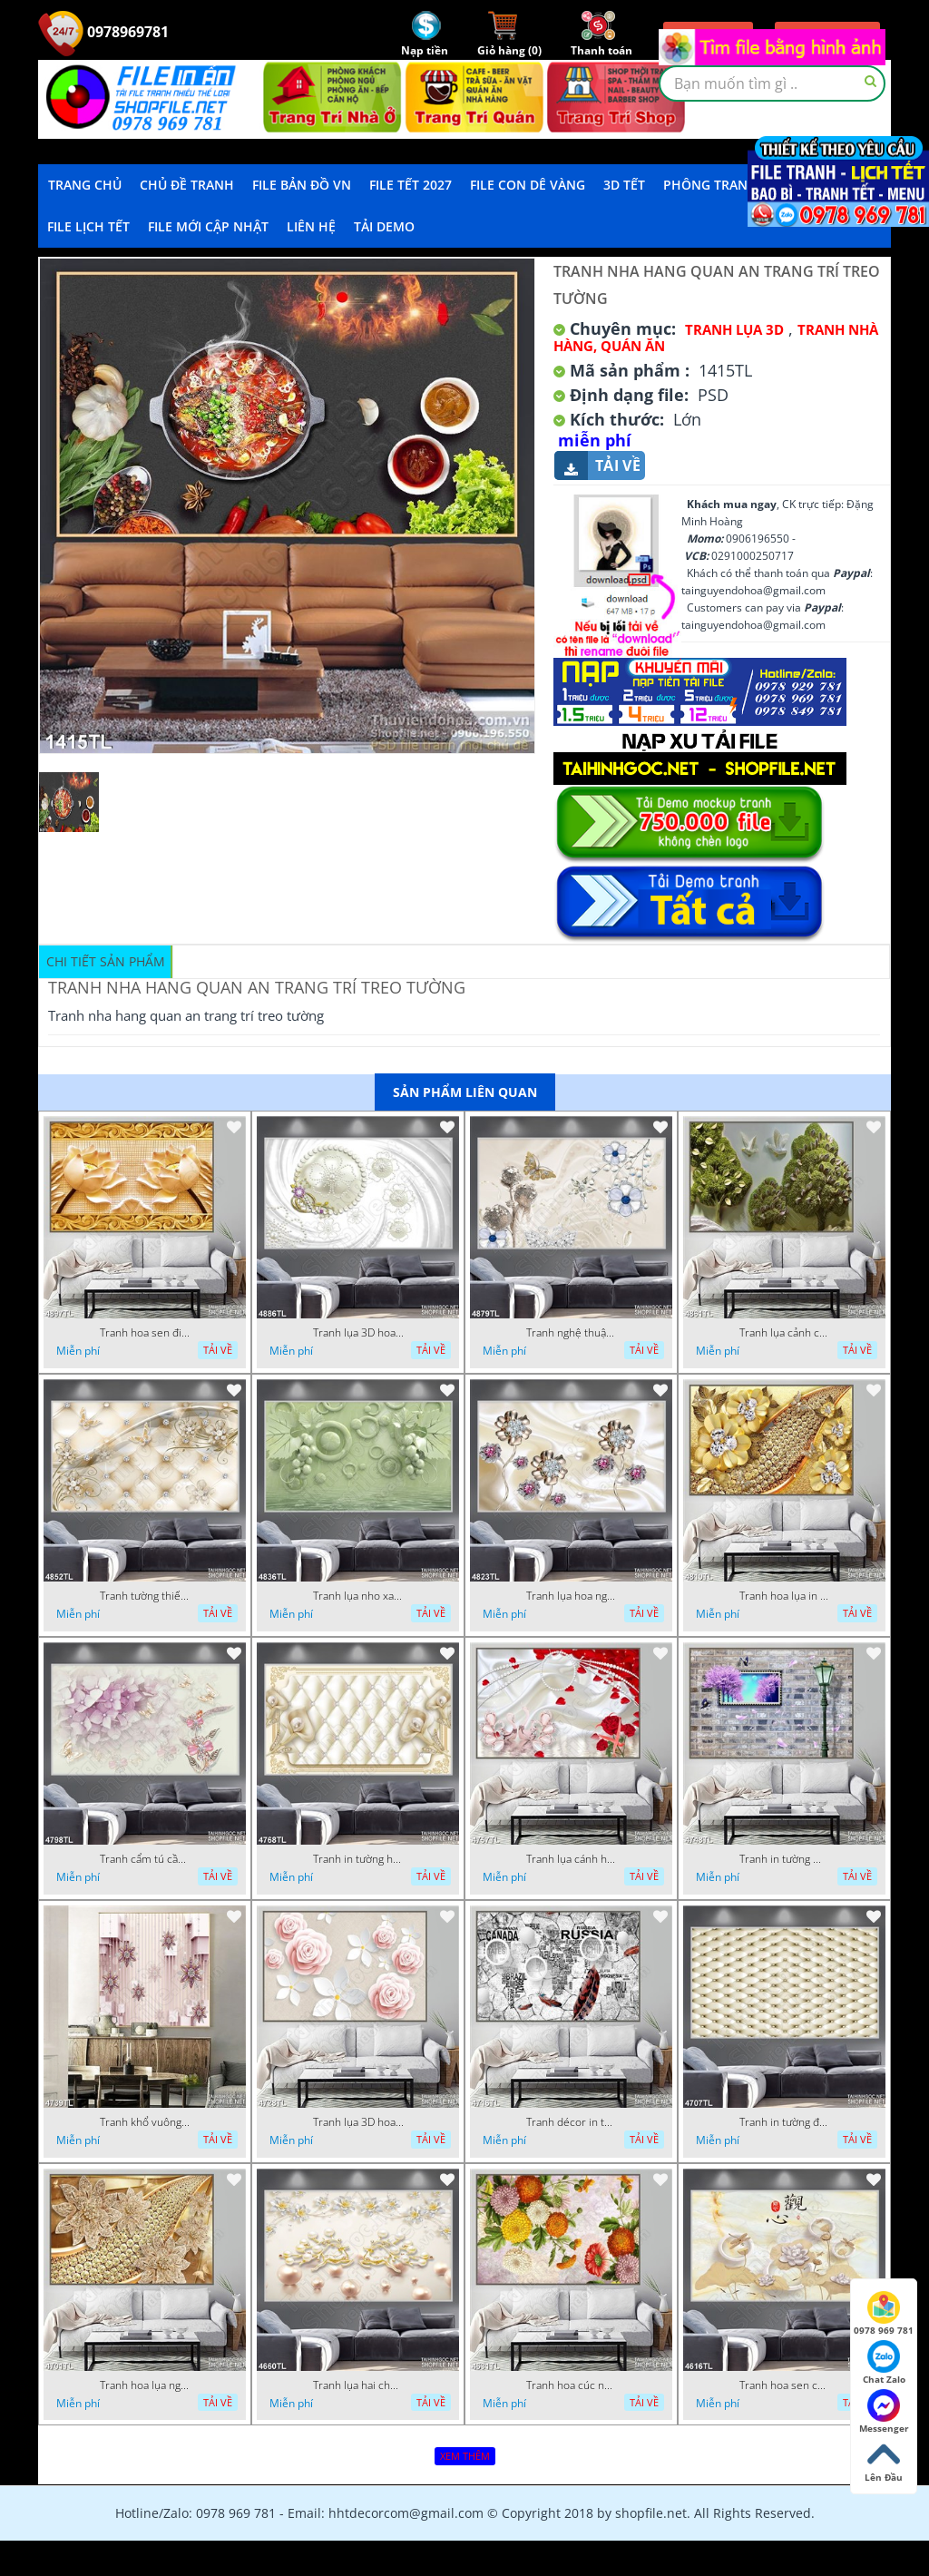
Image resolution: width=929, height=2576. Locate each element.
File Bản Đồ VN (301, 184)
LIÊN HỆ (311, 226)
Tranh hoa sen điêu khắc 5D (145, 1333)
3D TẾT (624, 184)
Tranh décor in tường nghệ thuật (571, 2122)
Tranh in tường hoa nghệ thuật (358, 1859)
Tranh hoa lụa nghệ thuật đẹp (145, 2385)
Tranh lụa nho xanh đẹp (358, 1596)
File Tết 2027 (410, 184)
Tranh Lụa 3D (734, 329)
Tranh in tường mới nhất (784, 1859)
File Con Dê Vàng (527, 184)
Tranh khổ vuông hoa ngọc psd (145, 2122)
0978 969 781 (884, 2313)
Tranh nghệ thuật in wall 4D (571, 1333)
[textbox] (772, 83)
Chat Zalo (884, 2362)
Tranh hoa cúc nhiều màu (571, 2385)
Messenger (884, 2411)
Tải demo (384, 226)
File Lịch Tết (88, 226)
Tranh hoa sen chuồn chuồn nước (784, 2385)
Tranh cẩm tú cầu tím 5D (145, 1859)
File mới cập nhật (208, 226)
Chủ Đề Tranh (187, 184)
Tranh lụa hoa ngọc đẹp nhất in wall (571, 1596)
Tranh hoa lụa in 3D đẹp (784, 1596)
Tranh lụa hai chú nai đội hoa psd (358, 2385)
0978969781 (103, 32)
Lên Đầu (884, 2460)
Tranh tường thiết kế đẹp (145, 1596)
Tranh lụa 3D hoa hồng (358, 2122)
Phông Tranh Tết (723, 184)
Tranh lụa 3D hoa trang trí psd (358, 1333)
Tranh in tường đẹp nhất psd (784, 2122)
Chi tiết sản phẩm (105, 961)
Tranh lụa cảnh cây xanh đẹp (784, 1333)
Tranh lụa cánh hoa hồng (571, 1859)
